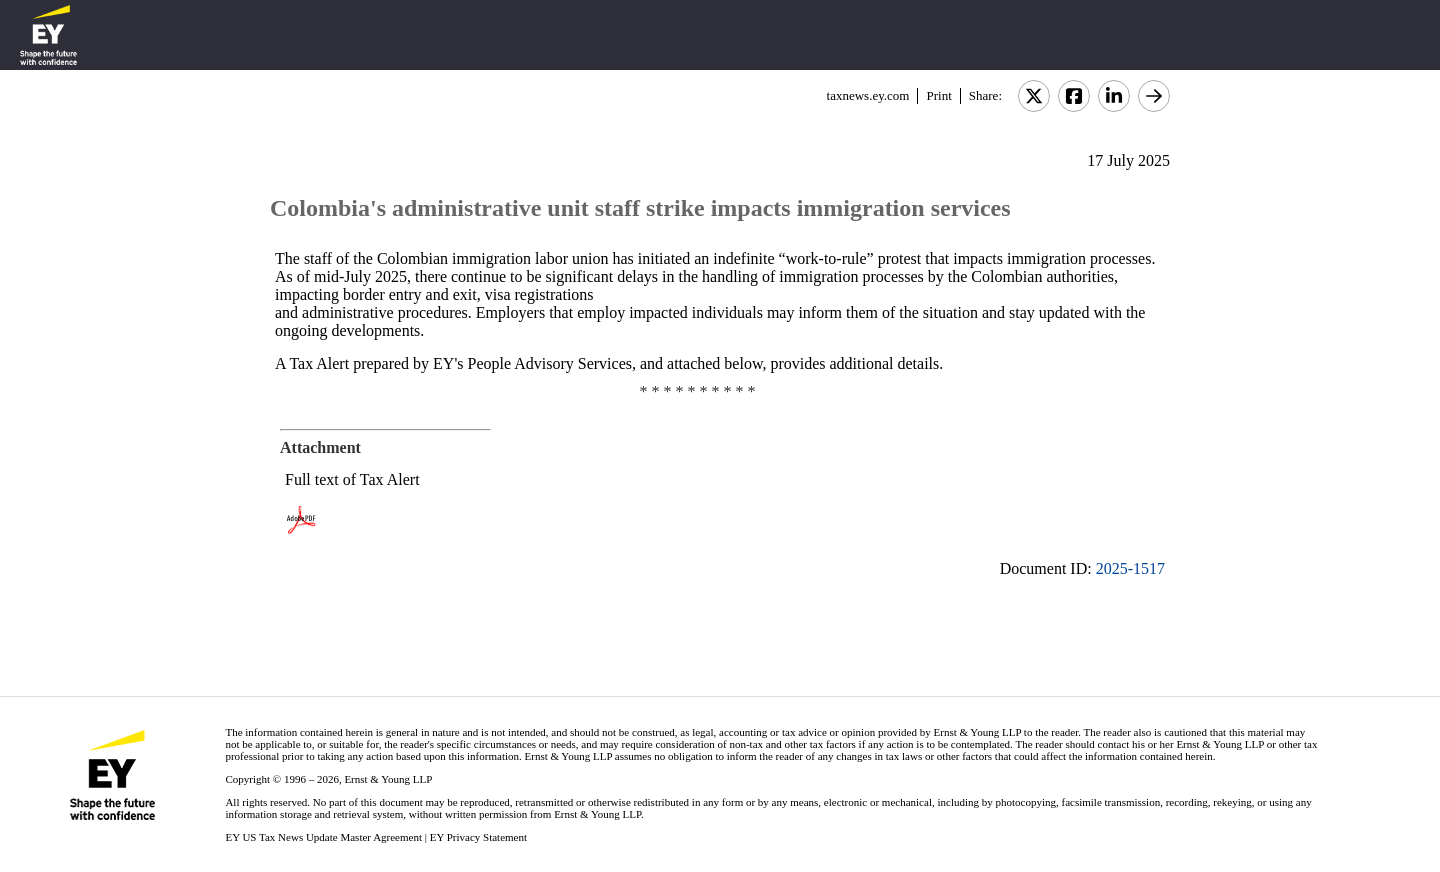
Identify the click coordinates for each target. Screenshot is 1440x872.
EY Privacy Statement (478, 837)
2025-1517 (1130, 568)
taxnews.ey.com (868, 95)
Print (938, 95)
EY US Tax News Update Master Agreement (323, 837)
